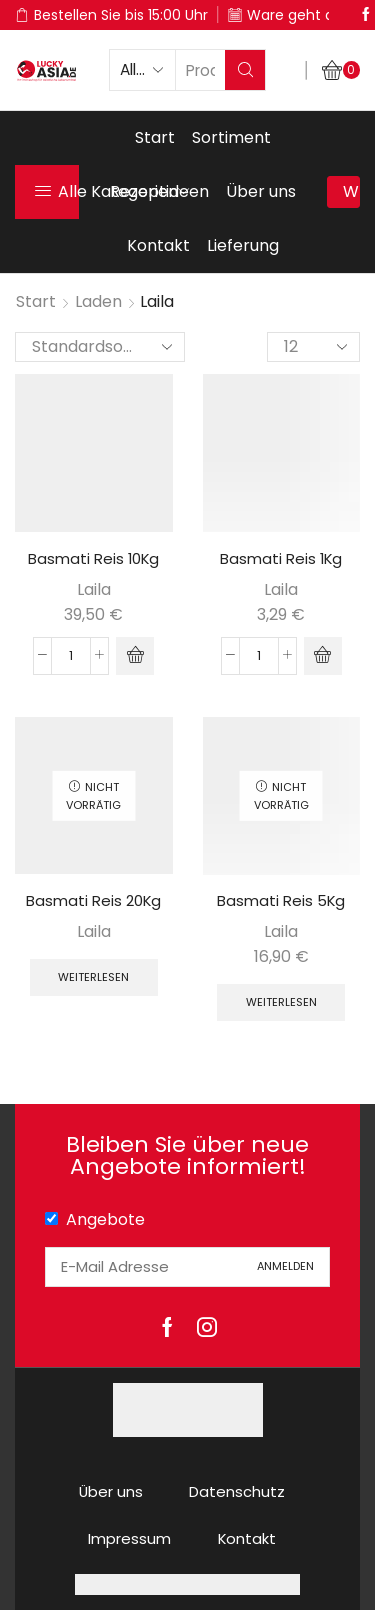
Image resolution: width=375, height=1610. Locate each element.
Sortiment (231, 137)
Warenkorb (351, 191)
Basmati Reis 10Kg (93, 558)
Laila (94, 589)
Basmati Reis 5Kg (281, 900)
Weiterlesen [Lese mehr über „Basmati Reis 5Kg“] (281, 1002)
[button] (135, 656)
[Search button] (245, 70)
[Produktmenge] (71, 656)
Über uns (261, 191)
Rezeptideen (159, 191)
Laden (98, 301)
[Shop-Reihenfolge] (100, 347)
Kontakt (158, 245)
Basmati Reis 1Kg (281, 558)
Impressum (129, 1538)
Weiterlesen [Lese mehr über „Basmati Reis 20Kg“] (93, 977)
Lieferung (243, 245)
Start (155, 137)
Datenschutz (237, 1491)
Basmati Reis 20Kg (93, 900)
